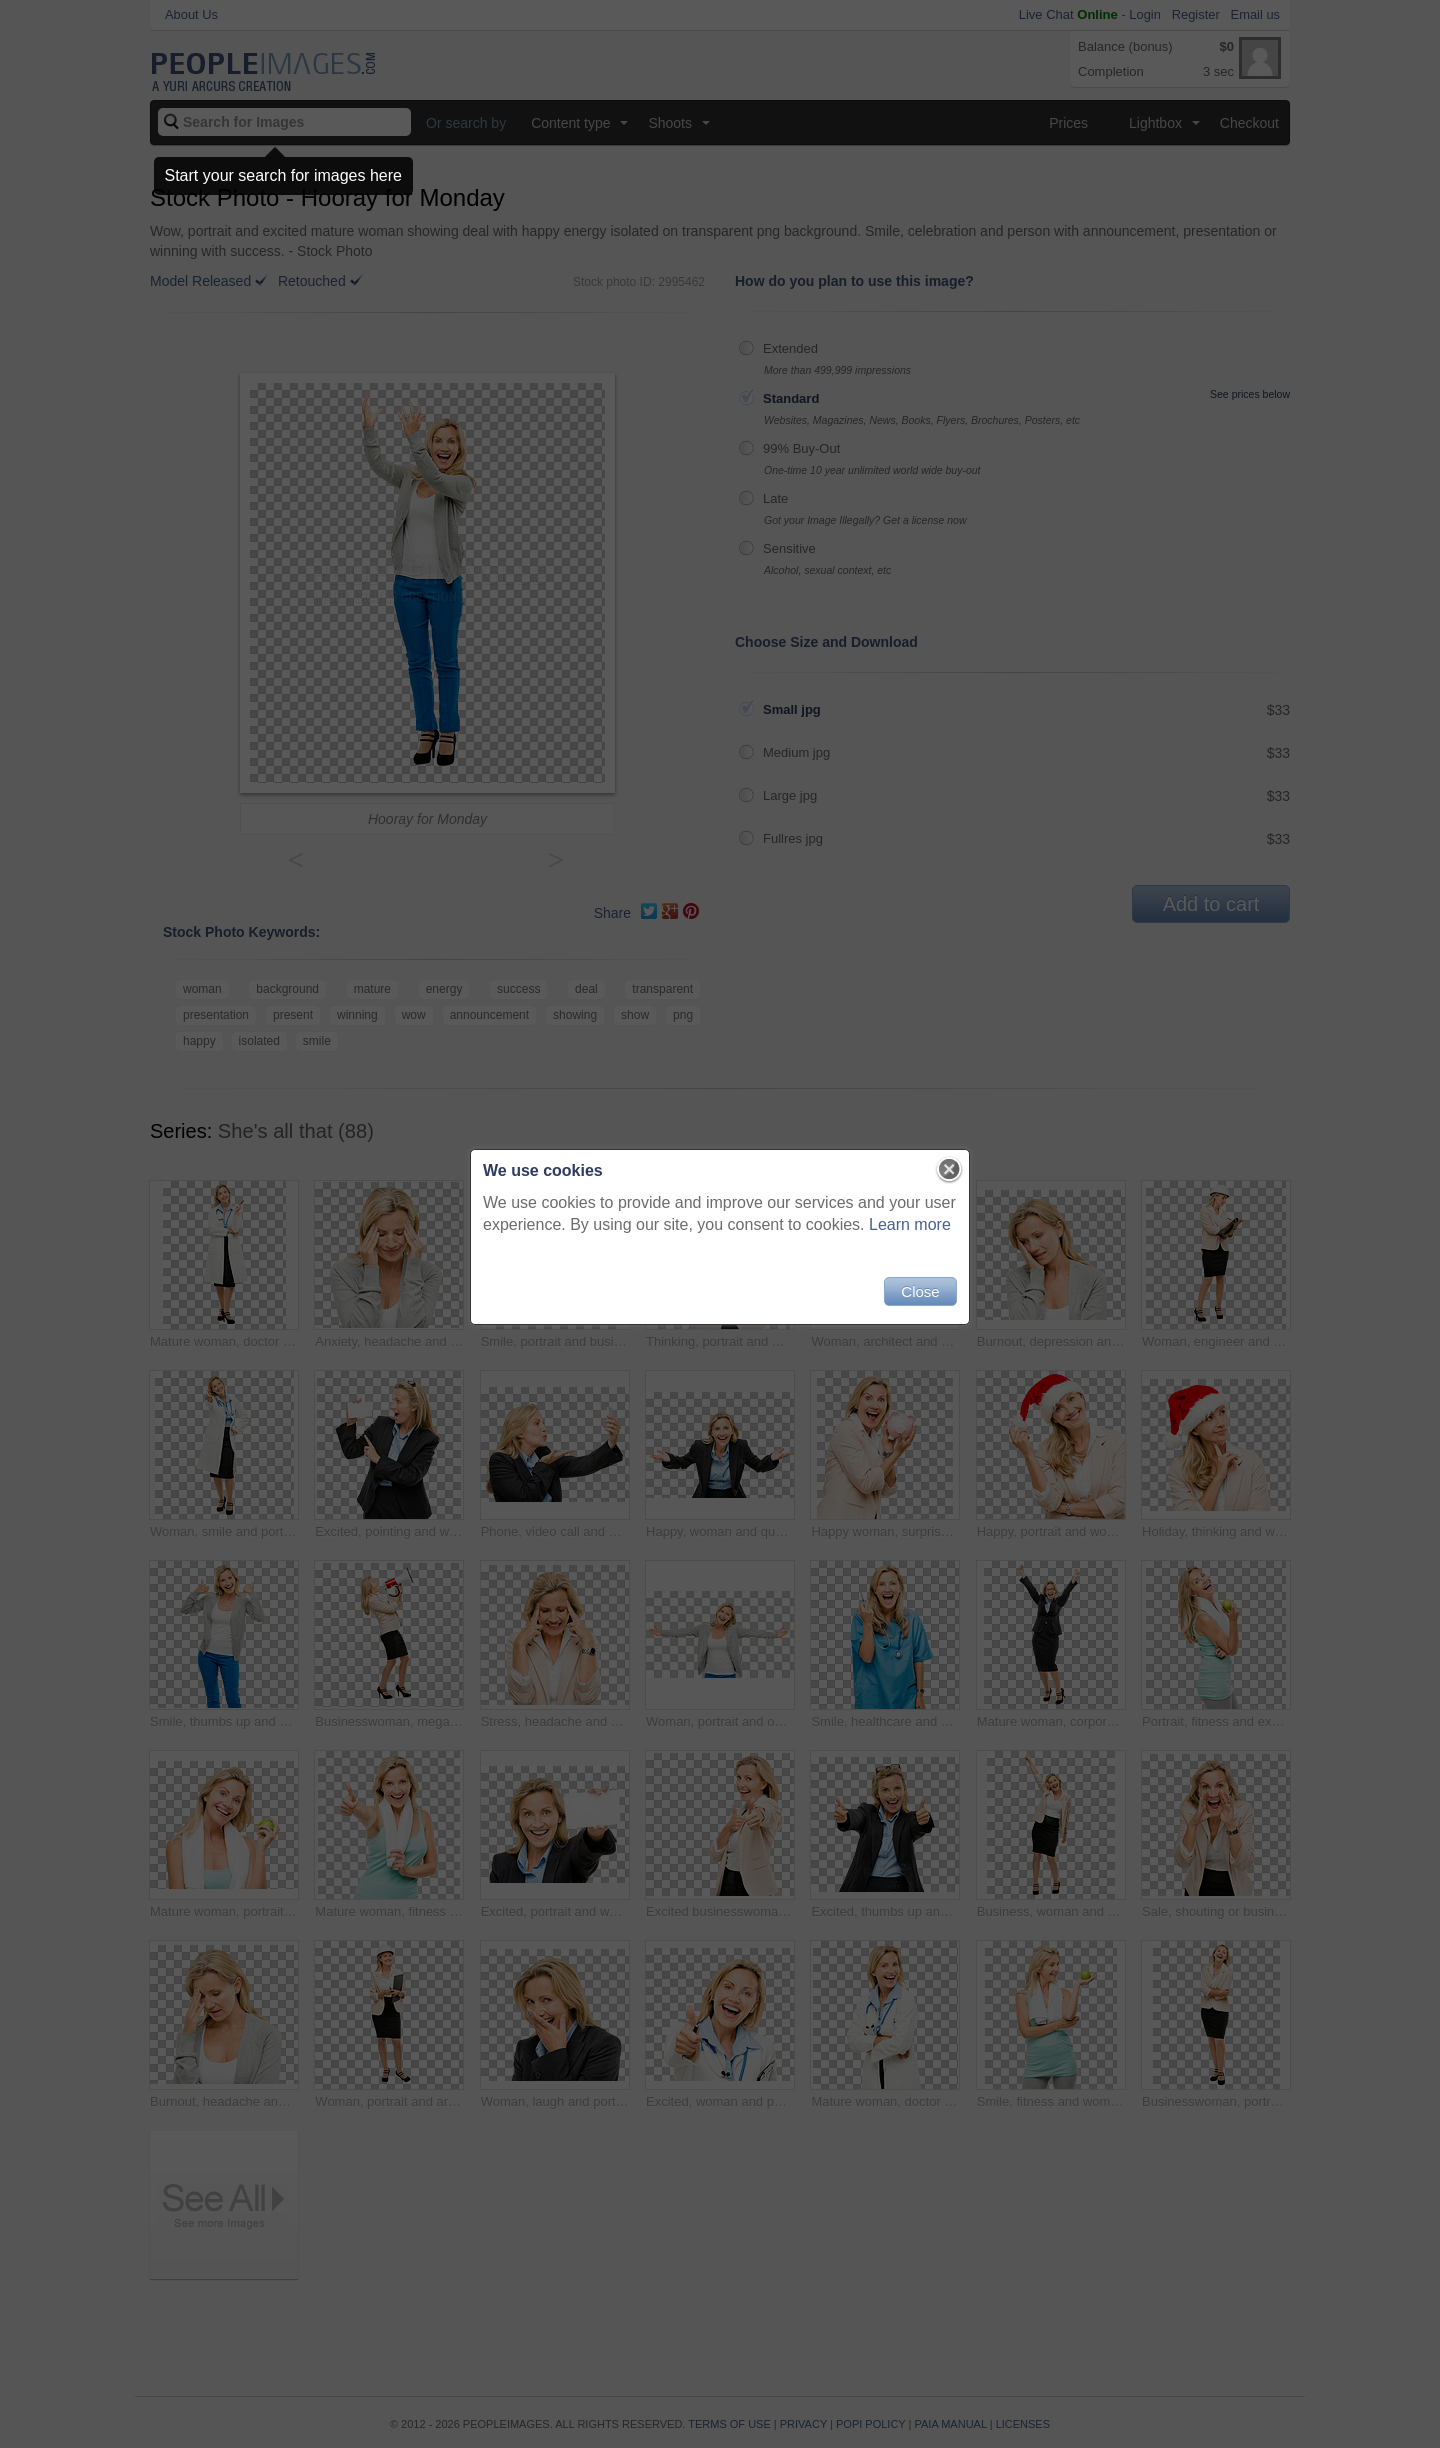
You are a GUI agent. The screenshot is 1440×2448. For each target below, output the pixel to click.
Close (920, 1291)
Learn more (910, 1224)
